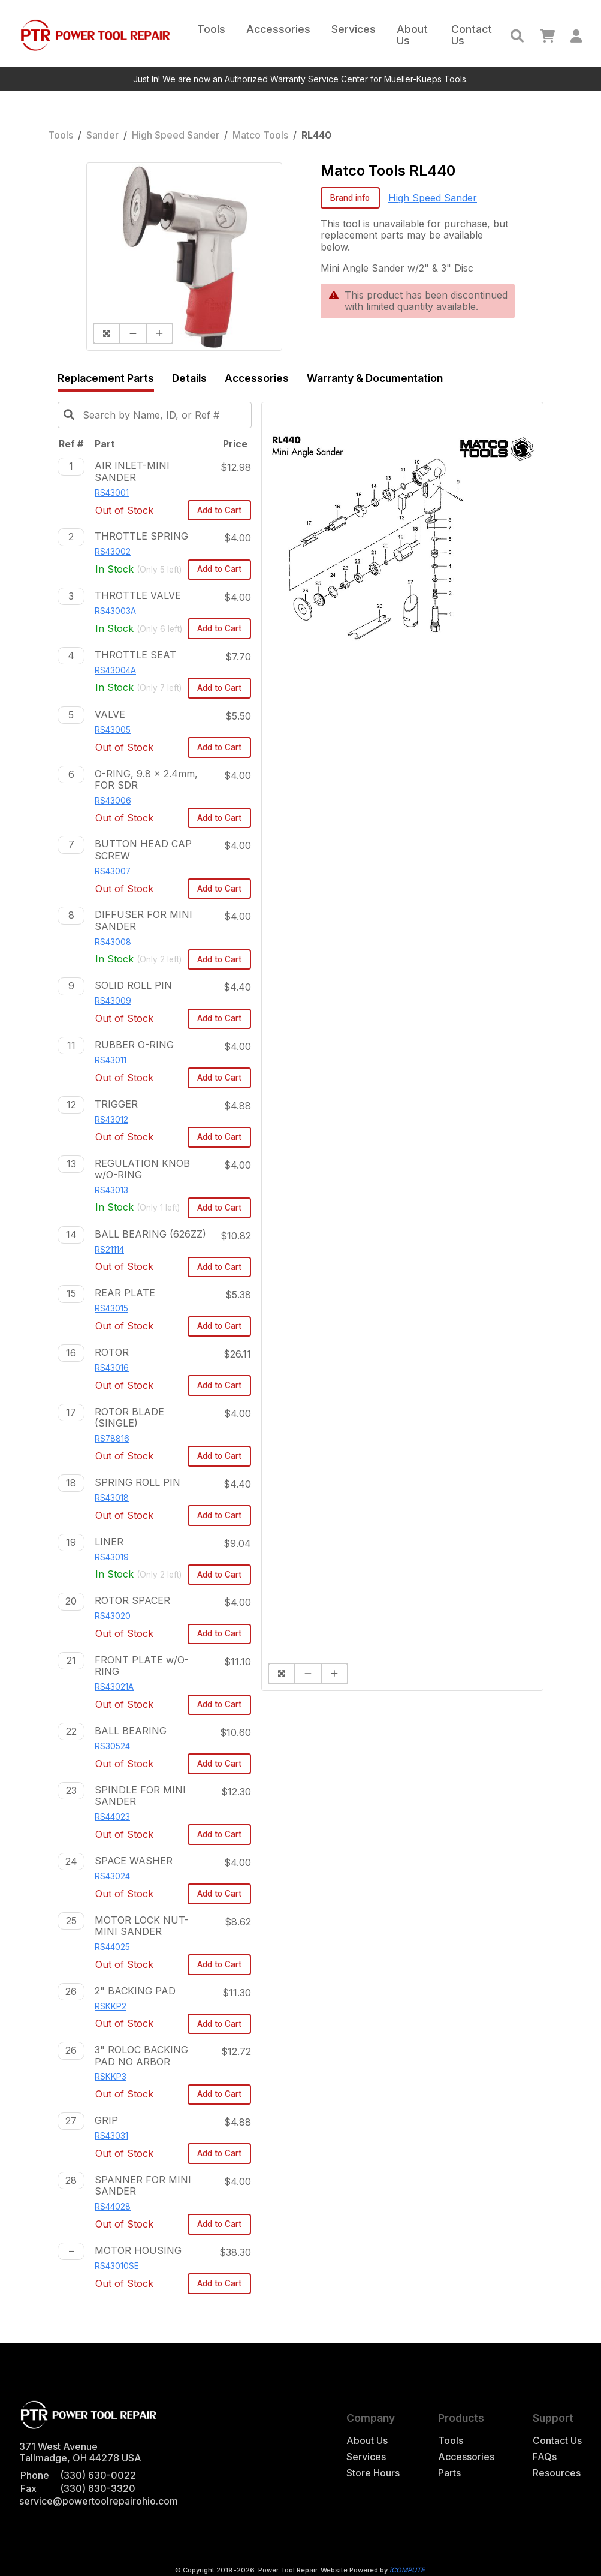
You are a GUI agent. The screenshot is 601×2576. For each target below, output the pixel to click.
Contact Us (471, 35)
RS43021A (114, 1687)
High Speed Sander (175, 135)
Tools (211, 29)
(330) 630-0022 (98, 2475)
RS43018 (112, 1498)
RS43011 (110, 1060)
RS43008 (113, 942)
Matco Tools (260, 135)
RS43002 (113, 551)
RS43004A (115, 670)
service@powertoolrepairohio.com (98, 2501)
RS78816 (112, 1438)
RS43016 (112, 1368)
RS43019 (112, 1557)
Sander (102, 135)
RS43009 (113, 1001)
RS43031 (111, 2136)
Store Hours (373, 2473)
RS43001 (112, 493)
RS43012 (111, 1119)
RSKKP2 (110, 2006)
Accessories (278, 29)
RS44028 (113, 2206)
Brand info (350, 198)
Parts (449, 2473)
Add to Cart (219, 510)
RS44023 (112, 1817)
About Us (412, 35)
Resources (557, 2473)
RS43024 (112, 1876)
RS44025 (112, 1947)
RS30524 (112, 1746)
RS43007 (113, 871)
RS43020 (113, 1616)
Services (353, 29)
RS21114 (109, 1249)
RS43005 (113, 730)
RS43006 (113, 800)
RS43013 (111, 1190)
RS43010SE (117, 2266)
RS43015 (111, 1308)
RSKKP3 (110, 2076)
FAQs (545, 2457)
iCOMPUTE (407, 2570)
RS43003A (115, 611)
